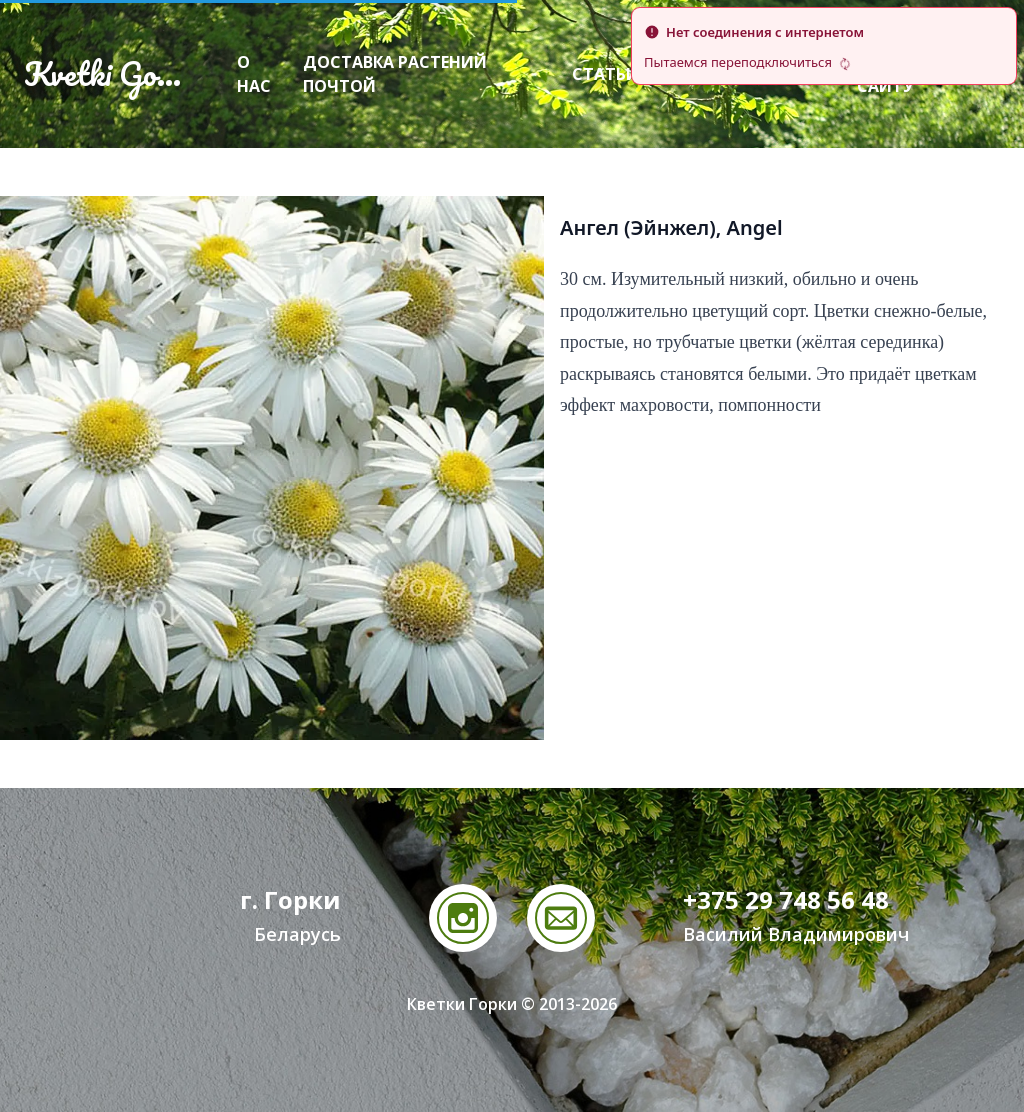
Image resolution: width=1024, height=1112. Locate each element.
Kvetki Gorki (108, 74)
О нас (254, 74)
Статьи (605, 74)
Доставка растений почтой (395, 74)
